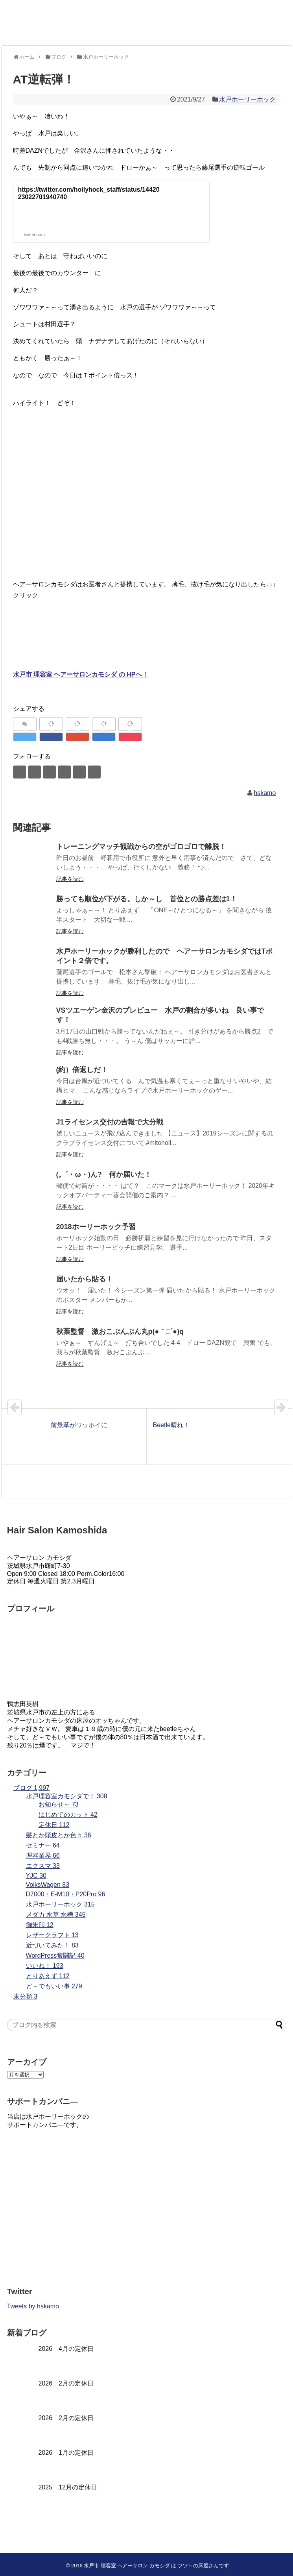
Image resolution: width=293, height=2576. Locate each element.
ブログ (31, 1788)
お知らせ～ (59, 1804)
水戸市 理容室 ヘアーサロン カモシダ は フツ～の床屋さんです (156, 2566)
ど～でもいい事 (54, 1986)
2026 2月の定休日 (66, 2383)
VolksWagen (48, 1884)
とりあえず (48, 1976)
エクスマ (43, 1865)
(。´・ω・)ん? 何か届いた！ (103, 1174)
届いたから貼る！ (84, 1279)
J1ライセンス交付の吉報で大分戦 (109, 1122)
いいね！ (44, 1965)
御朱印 (39, 1924)
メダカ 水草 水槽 (56, 1914)
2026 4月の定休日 (66, 2348)
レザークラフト (52, 1935)
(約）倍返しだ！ (82, 1070)
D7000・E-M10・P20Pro (65, 1894)
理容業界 (43, 1855)
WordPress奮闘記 (55, 1955)
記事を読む (70, 879)
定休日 (54, 1825)
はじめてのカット (68, 1814)
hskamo (265, 793)
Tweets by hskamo (33, 2306)
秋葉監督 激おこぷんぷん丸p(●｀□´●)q (120, 1331)
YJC (36, 1875)
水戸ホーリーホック (247, 99)
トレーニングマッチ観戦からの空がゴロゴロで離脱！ (141, 847)
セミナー (43, 1845)
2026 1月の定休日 (66, 2452)
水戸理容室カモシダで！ (66, 1796)
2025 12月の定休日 (68, 2487)
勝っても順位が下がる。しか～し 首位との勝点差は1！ (146, 899)
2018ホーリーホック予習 (99, 1227)
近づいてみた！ (52, 1945)
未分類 (25, 1996)
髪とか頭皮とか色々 (58, 1835)
